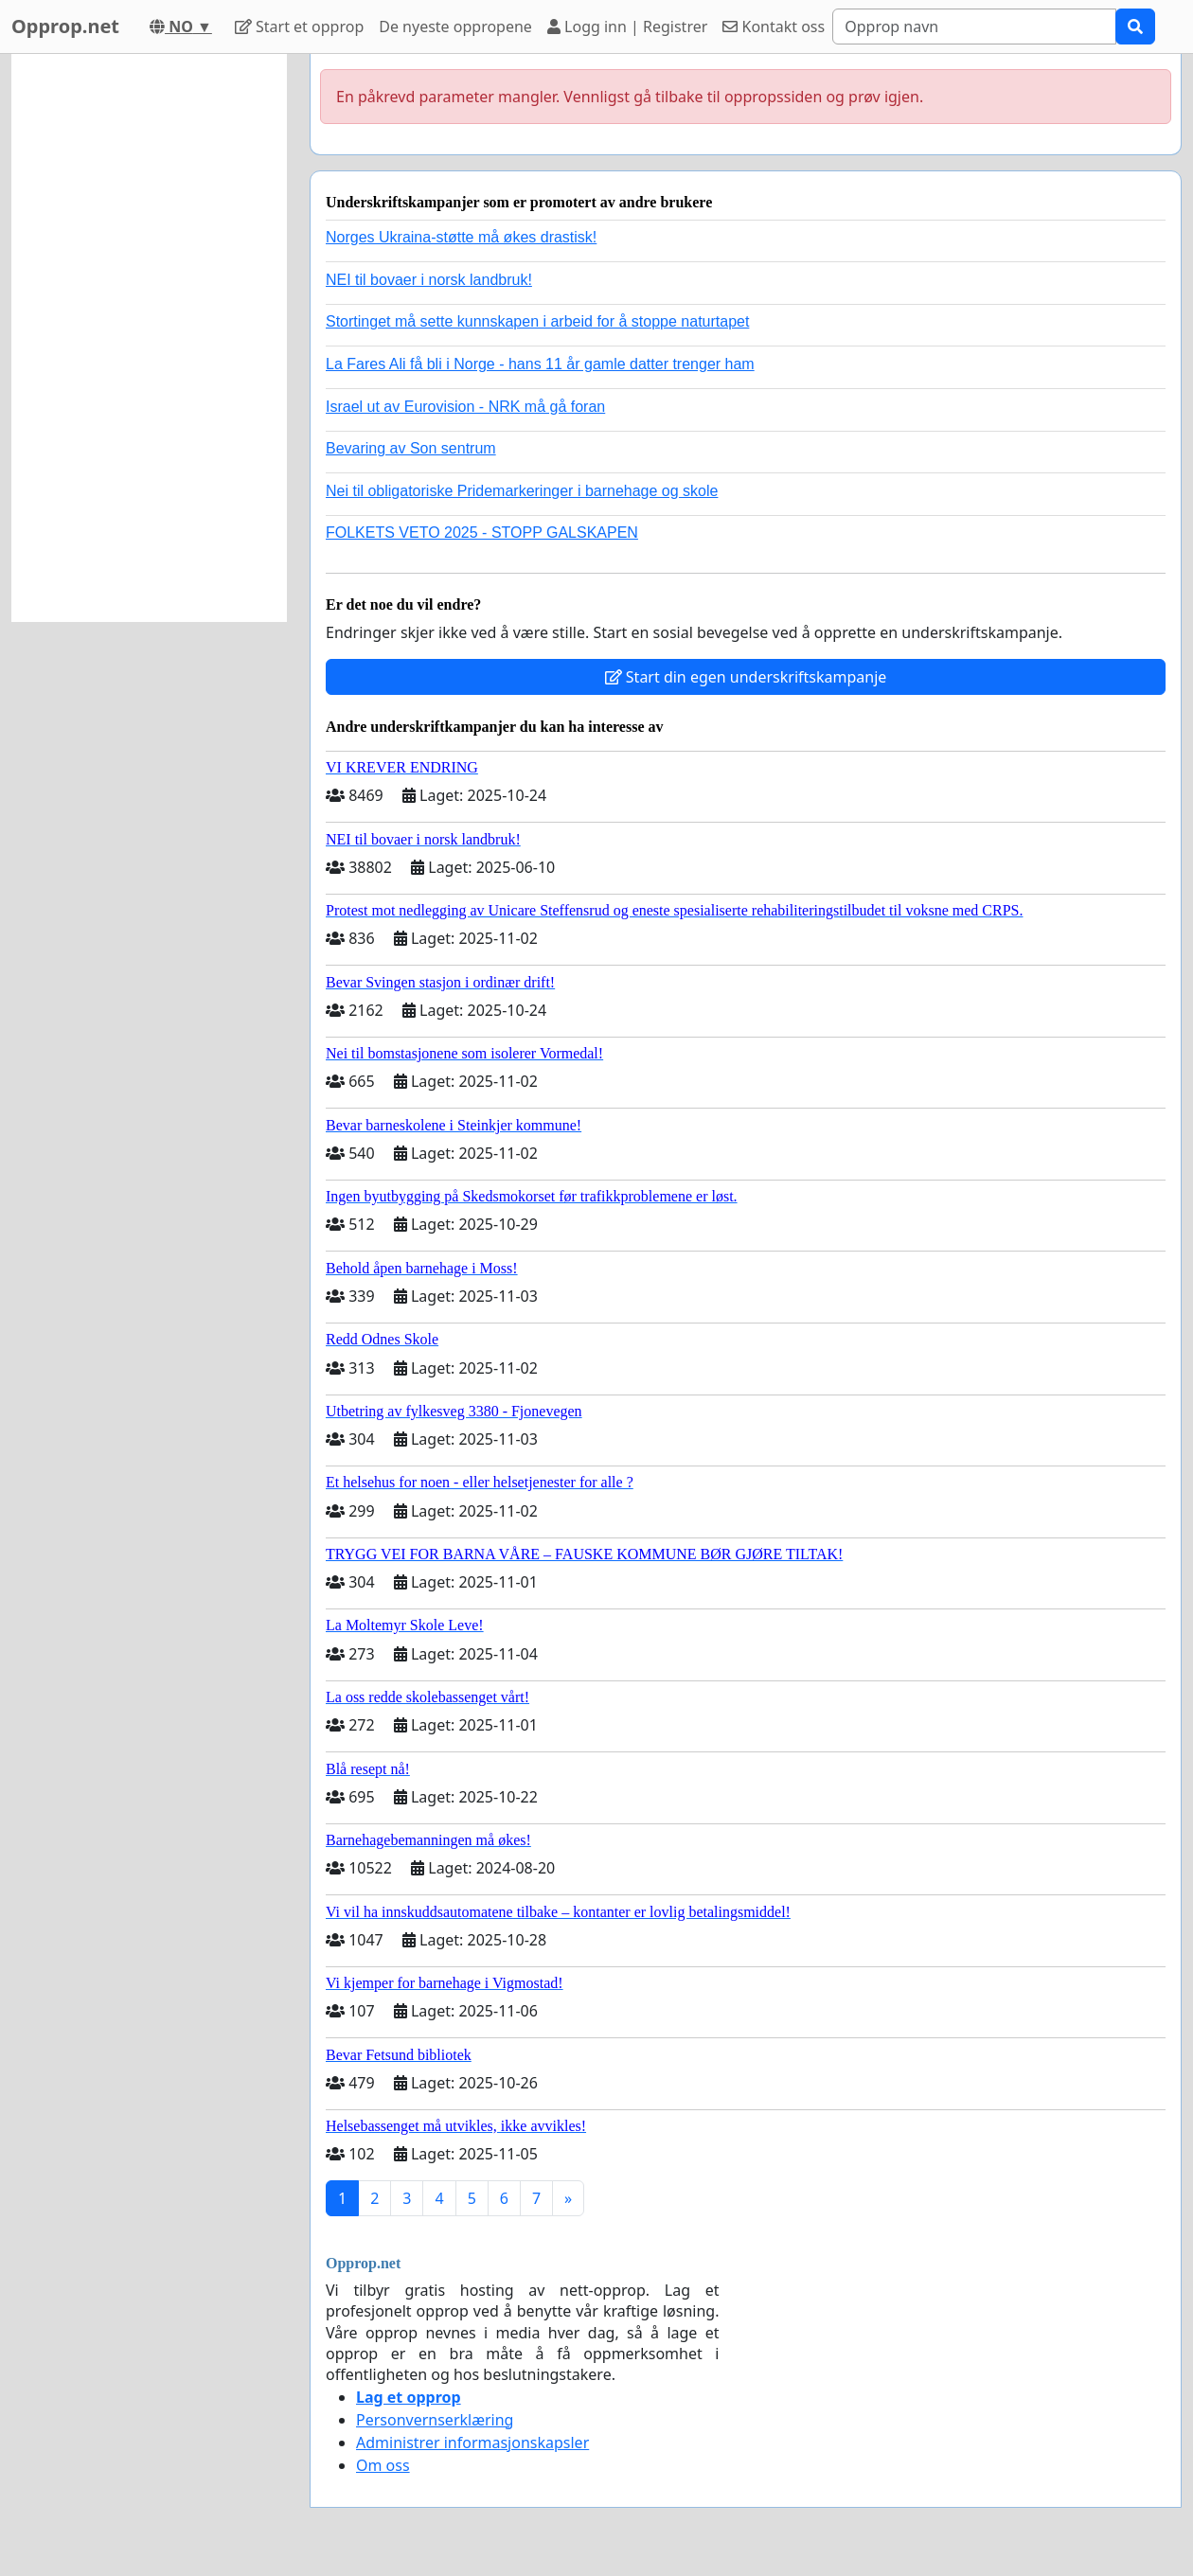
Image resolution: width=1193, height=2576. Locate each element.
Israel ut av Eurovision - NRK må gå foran (465, 407)
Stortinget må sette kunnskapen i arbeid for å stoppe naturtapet (537, 321)
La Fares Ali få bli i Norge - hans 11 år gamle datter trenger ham (540, 364)
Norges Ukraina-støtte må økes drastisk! (461, 237)
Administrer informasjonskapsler (472, 2442)
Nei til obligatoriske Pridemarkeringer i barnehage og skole (522, 491)
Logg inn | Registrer (627, 26)
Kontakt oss (773, 26)
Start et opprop (299, 26)
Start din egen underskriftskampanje (746, 676)
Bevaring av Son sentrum (411, 448)
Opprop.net (65, 26)
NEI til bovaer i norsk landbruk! (429, 280)
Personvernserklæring (434, 2419)
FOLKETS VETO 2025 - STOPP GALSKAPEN (482, 532)
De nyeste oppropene (455, 26)
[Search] (974, 26)
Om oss (383, 2465)
